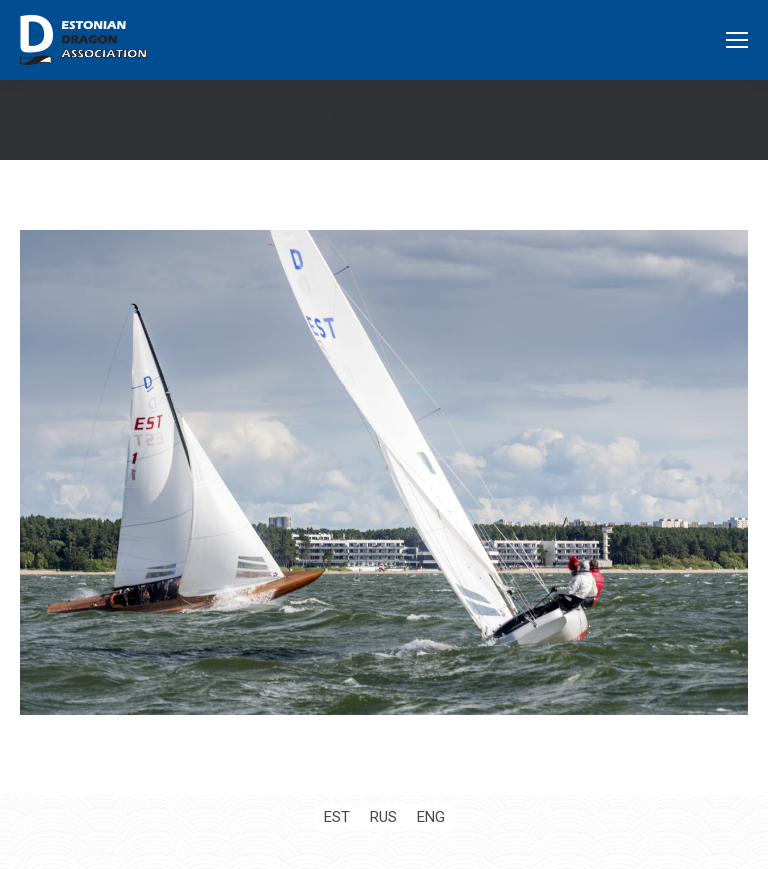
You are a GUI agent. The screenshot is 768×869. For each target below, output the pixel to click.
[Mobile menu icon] (737, 40)
